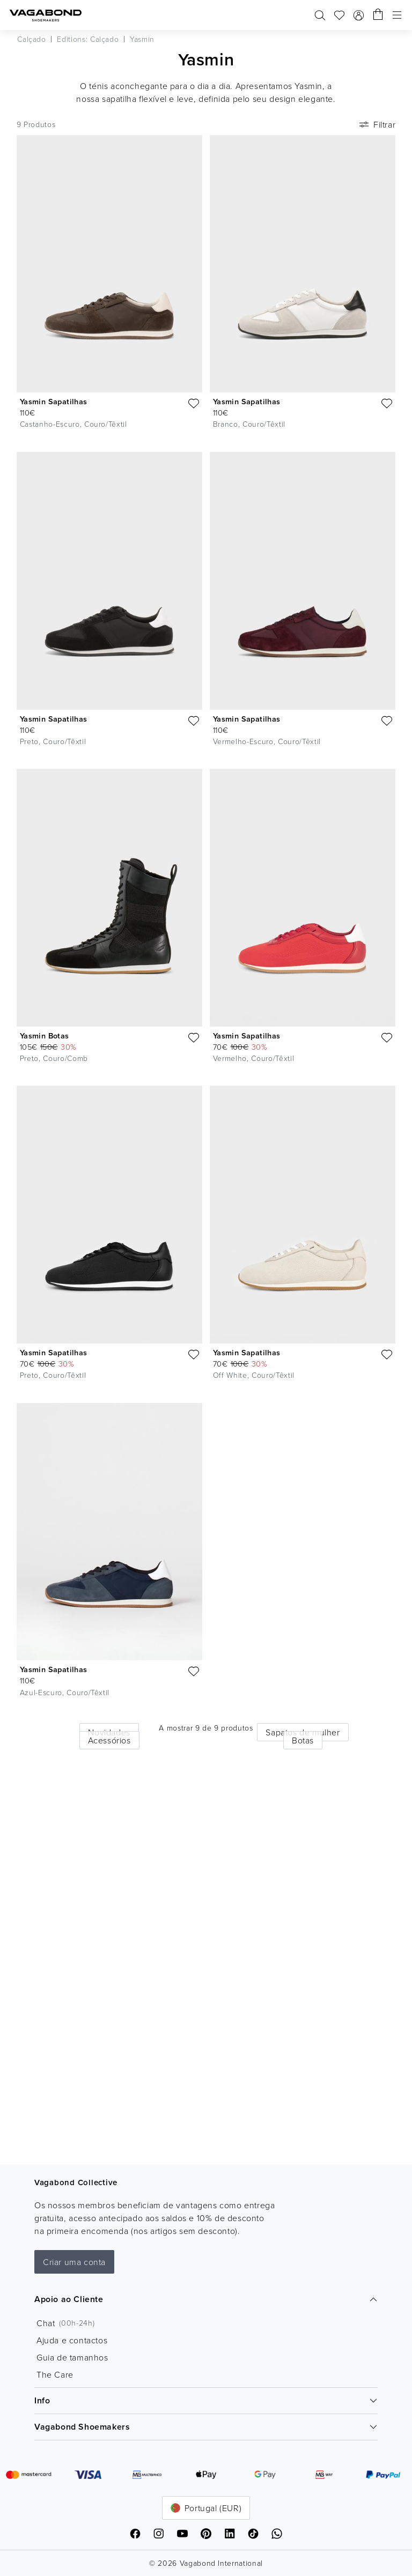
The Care (54, 2374)
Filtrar (376, 124)
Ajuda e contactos (71, 2340)
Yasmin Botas (44, 1035)
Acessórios (109, 1740)
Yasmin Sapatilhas (53, 401)
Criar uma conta (74, 2262)
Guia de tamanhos (72, 2357)
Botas (303, 1740)
